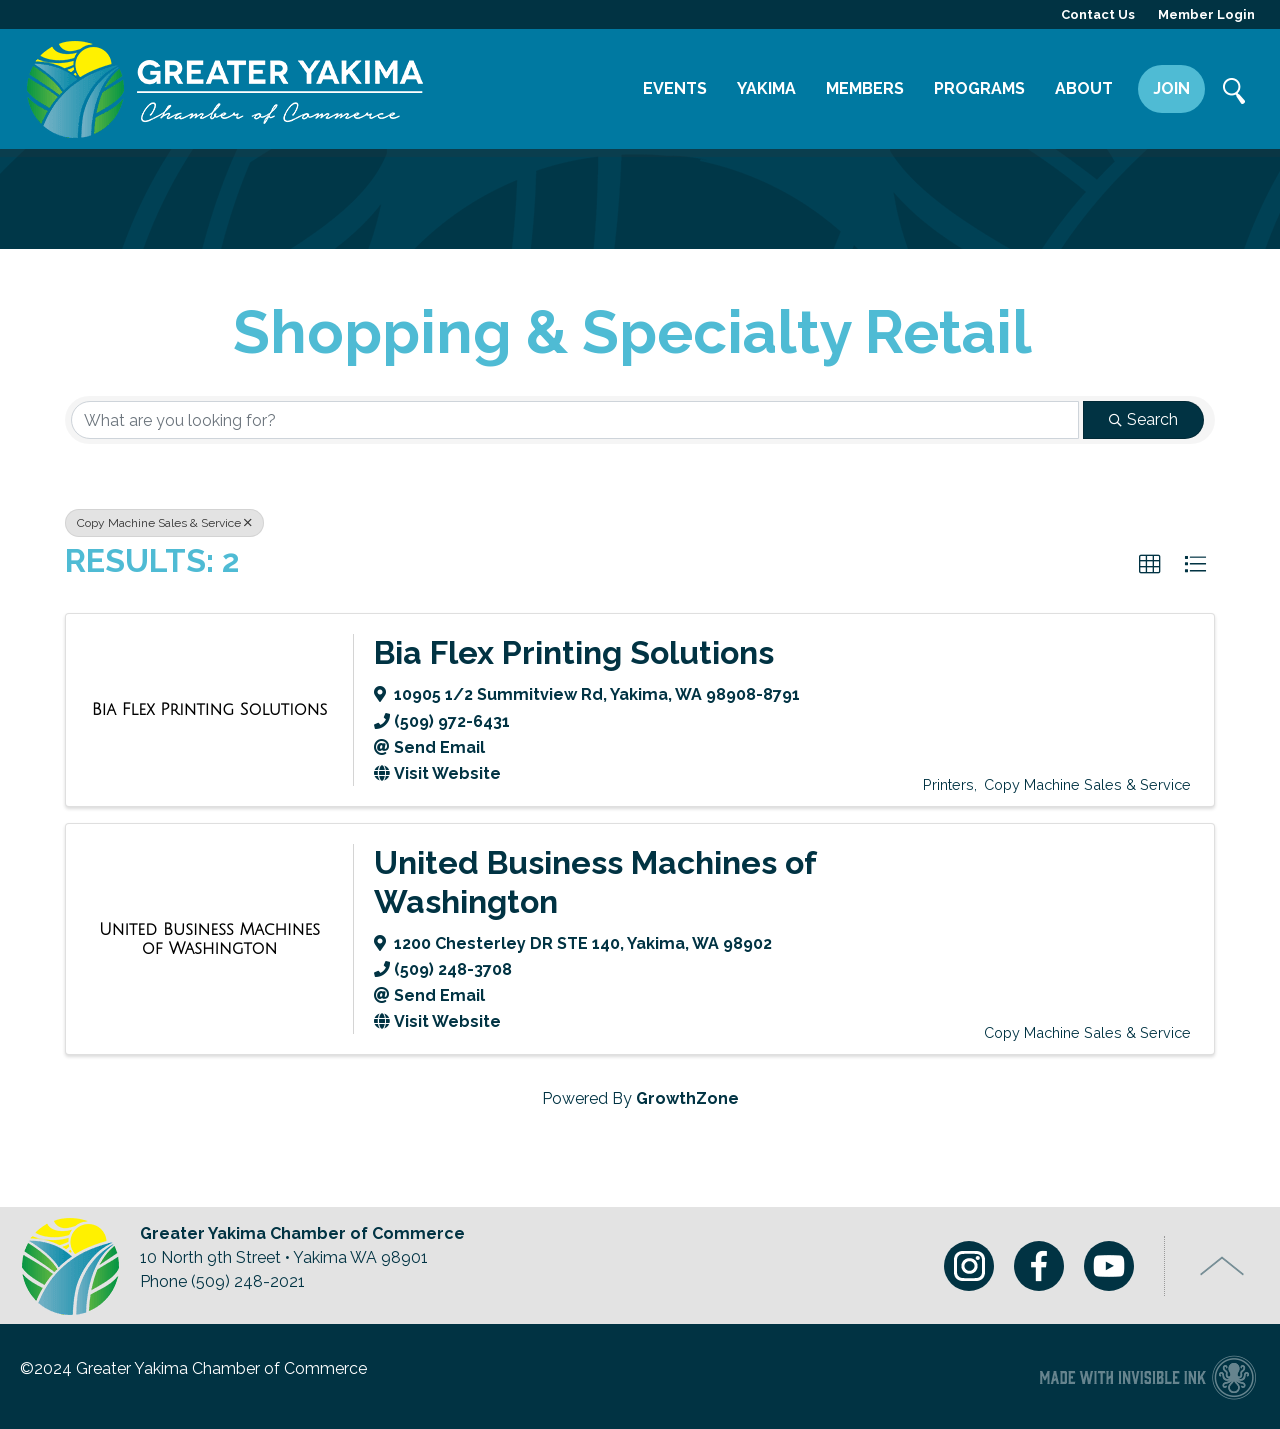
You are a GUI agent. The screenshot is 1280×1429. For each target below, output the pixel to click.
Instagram (969, 1266)
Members (865, 88)
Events (675, 88)
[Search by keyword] (575, 420)
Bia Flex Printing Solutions (574, 652)
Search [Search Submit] (1143, 419)
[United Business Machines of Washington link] (209, 939)
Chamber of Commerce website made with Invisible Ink (1147, 1376)
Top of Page (1222, 1266)
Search (1235, 93)
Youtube (1109, 1266)
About (1084, 88)
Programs (979, 88)
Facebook (1039, 1266)
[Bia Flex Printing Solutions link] (209, 710)
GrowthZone (687, 1098)
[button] (1150, 565)
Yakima (766, 88)
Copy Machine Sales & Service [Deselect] (164, 523)
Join (1171, 88)
